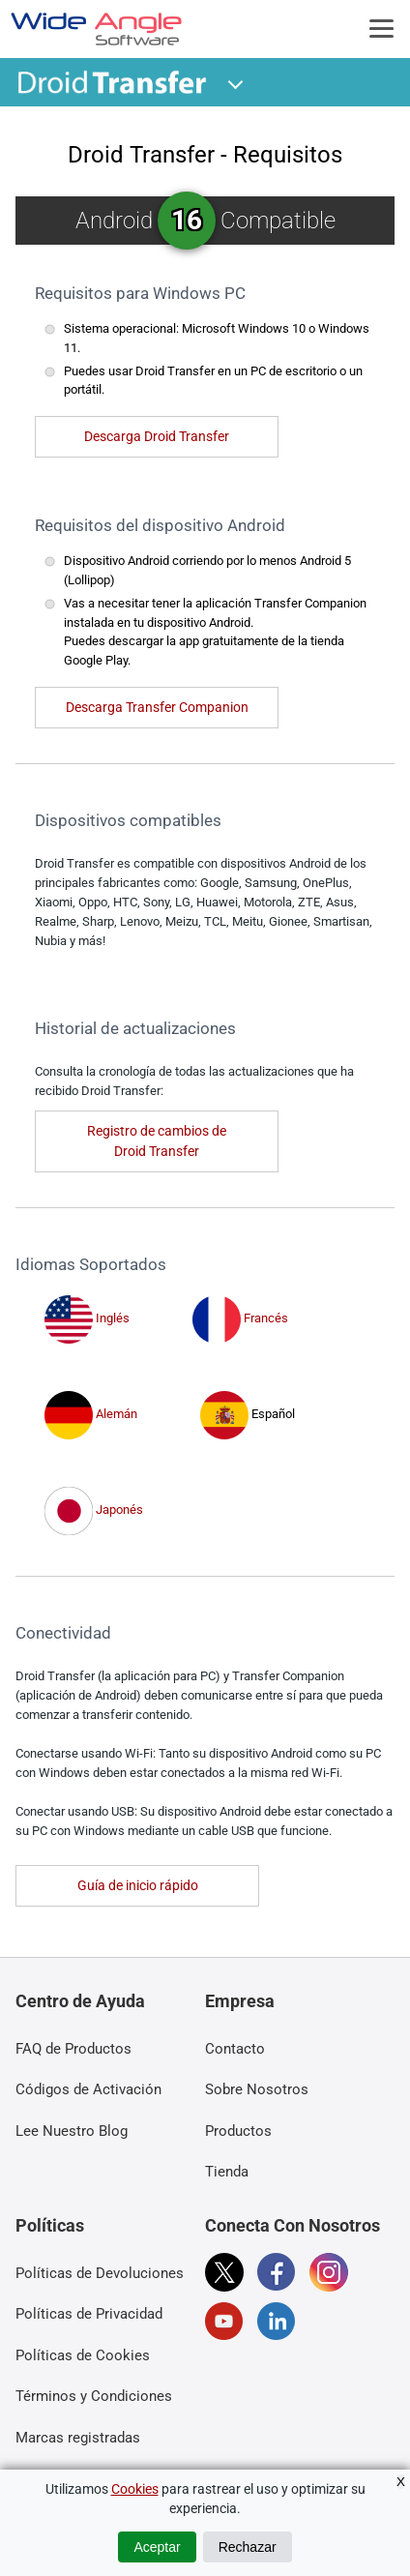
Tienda (227, 2171)
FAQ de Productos (73, 2049)
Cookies (135, 2489)
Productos (238, 2131)
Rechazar (248, 2547)
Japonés (93, 1509)
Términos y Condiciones (93, 2396)
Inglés (87, 1318)
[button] (236, 82)
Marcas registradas (77, 2437)
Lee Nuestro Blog (71, 2131)
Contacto (235, 2049)
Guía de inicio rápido (137, 1885)
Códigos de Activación (88, 2089)
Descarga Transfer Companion (157, 707)
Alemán (90, 1413)
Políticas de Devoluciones (99, 2273)
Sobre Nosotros (256, 2089)
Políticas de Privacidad (88, 2314)
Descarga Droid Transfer (156, 436)
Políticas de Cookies (82, 2355)
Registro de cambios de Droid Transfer (156, 1141)
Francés (240, 1318)
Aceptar (156, 2547)
